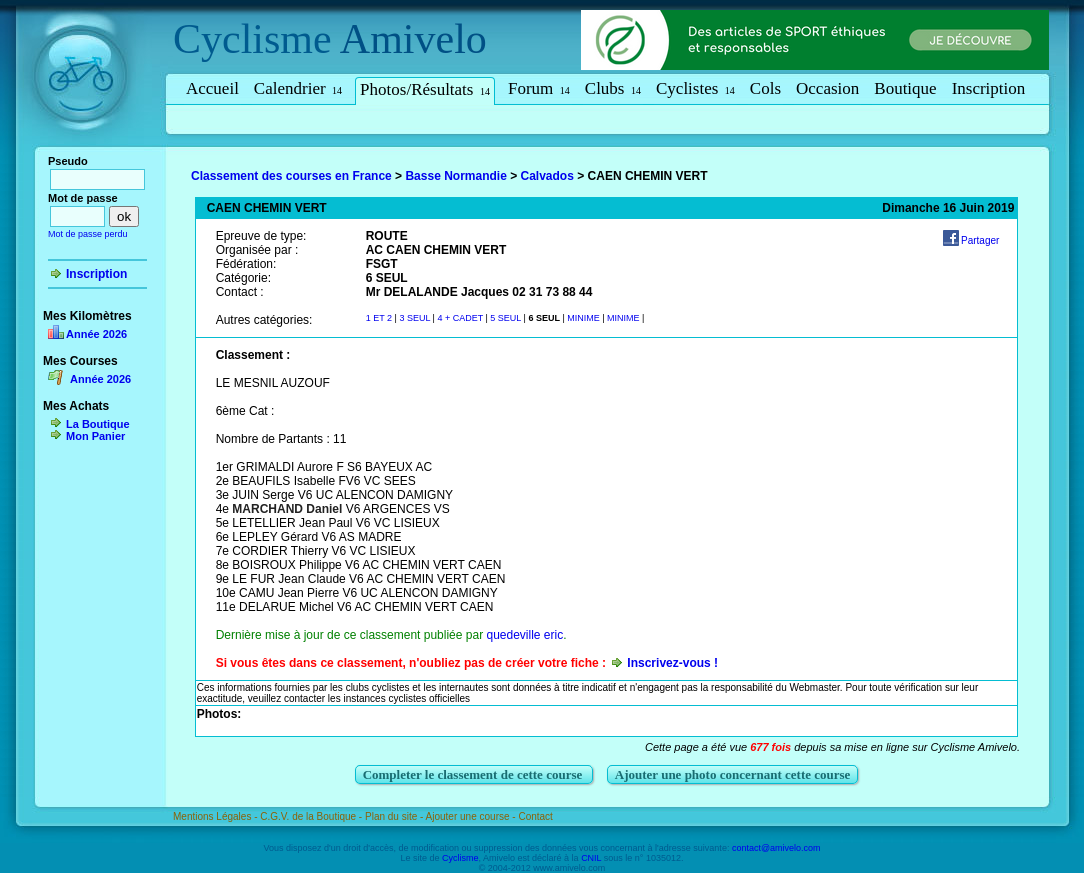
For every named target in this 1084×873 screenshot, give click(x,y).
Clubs (613, 88)
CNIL (591, 858)
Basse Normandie (455, 176)
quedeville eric (524, 635)
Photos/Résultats (425, 89)
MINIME (584, 318)
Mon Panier (95, 436)
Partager (980, 240)
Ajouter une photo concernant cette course (733, 774)
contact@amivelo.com (776, 848)
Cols (765, 88)
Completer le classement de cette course (474, 774)
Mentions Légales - (216, 816)
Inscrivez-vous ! (672, 663)
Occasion (827, 88)
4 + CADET (461, 318)
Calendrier (298, 88)
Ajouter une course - (472, 816)
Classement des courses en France (291, 176)
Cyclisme (252, 39)
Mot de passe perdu (88, 234)
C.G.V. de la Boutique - (312, 816)
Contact (535, 816)
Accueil (212, 88)
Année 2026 (96, 334)
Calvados (547, 176)
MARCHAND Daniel (287, 509)
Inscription (989, 88)
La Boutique (98, 424)
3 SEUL (415, 318)
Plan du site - (395, 816)
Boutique (905, 88)
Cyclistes (695, 88)
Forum (539, 88)
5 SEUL (505, 318)
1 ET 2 (379, 318)
